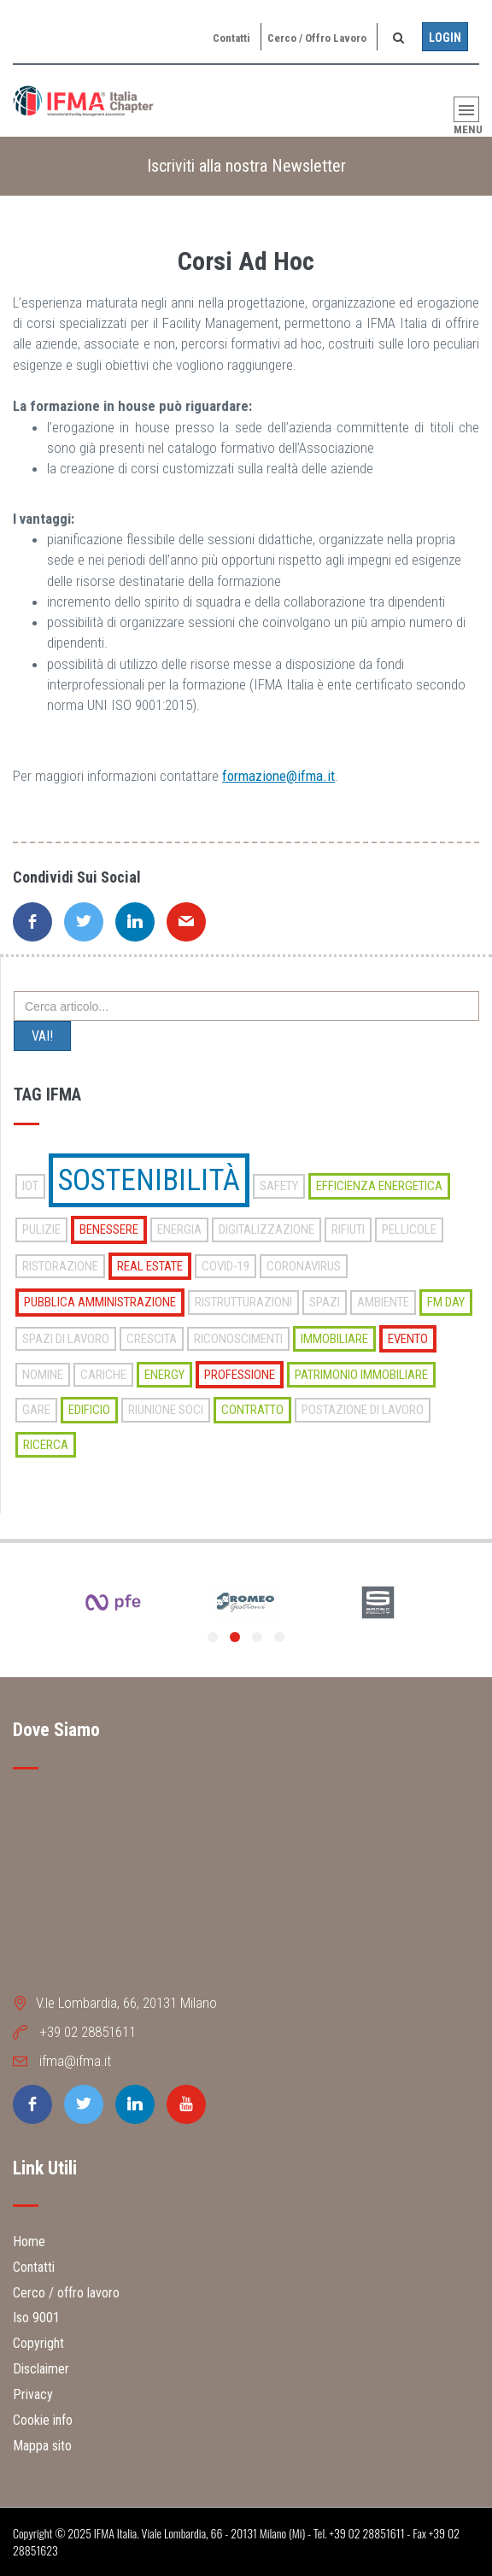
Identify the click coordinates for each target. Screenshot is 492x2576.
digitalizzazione (266, 1229)
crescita (151, 1339)
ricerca (45, 1444)
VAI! (42, 1036)
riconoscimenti (238, 1339)
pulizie (41, 1229)
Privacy (33, 2394)
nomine (42, 1374)
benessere (108, 1229)
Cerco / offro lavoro (316, 38)
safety (279, 1186)
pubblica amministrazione (100, 1302)
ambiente (383, 1302)
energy (164, 1374)
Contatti (231, 38)
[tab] (246, 166)
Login (445, 37)
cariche (103, 1374)
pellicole (409, 1229)
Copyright (38, 2343)
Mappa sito (42, 2446)
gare (36, 1409)
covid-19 (225, 1266)
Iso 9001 (36, 2317)
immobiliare (334, 1339)
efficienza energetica (379, 1186)
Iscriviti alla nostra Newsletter (246, 165)
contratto (252, 1409)
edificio (89, 1409)
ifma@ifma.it (75, 2060)
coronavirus (303, 1266)
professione (239, 1374)
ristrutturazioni (243, 1302)
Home (29, 2241)
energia (179, 1229)
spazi (324, 1302)
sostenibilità (149, 1180)
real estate (150, 1266)
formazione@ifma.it (278, 775)
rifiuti (348, 1229)
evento (408, 1339)
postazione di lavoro (363, 1409)
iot (30, 1186)
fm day (446, 1302)
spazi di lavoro (65, 1339)
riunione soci (165, 1409)
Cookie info (43, 2420)
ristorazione (60, 1266)
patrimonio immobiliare (361, 1374)
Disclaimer (41, 2369)
